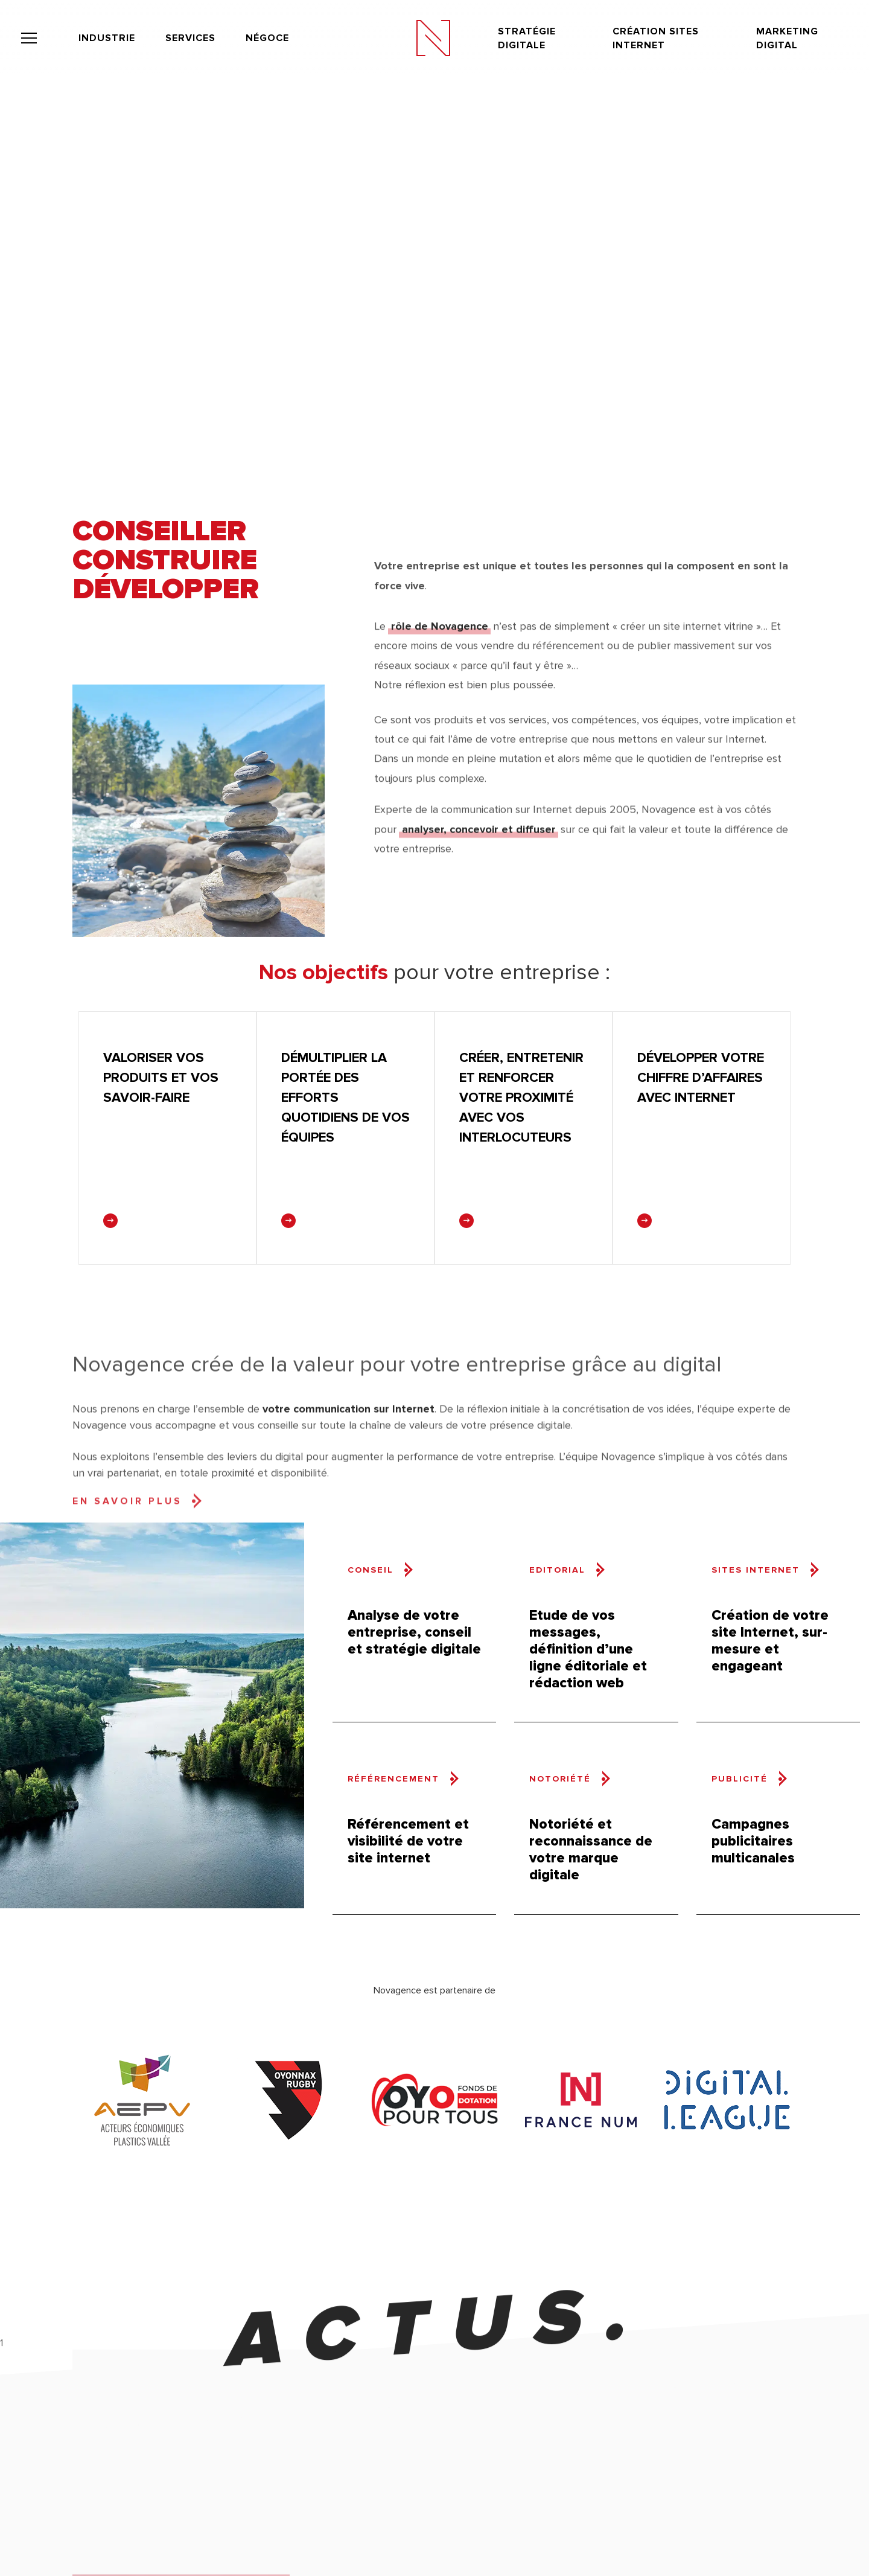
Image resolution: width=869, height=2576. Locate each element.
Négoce (267, 37)
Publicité (739, 1779)
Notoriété (560, 1779)
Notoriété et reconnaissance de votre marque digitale (590, 1849)
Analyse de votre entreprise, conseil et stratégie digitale (414, 1632)
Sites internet (755, 1570)
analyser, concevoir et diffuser (479, 854)
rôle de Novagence (439, 660)
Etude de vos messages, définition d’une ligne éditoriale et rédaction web (588, 1649)
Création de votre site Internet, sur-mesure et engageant (770, 1640)
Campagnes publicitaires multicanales (753, 1841)
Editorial (557, 1570)
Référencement (393, 1779)
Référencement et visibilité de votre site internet (408, 1841)
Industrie (106, 37)
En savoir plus (127, 1614)
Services (190, 37)
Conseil (370, 1570)
